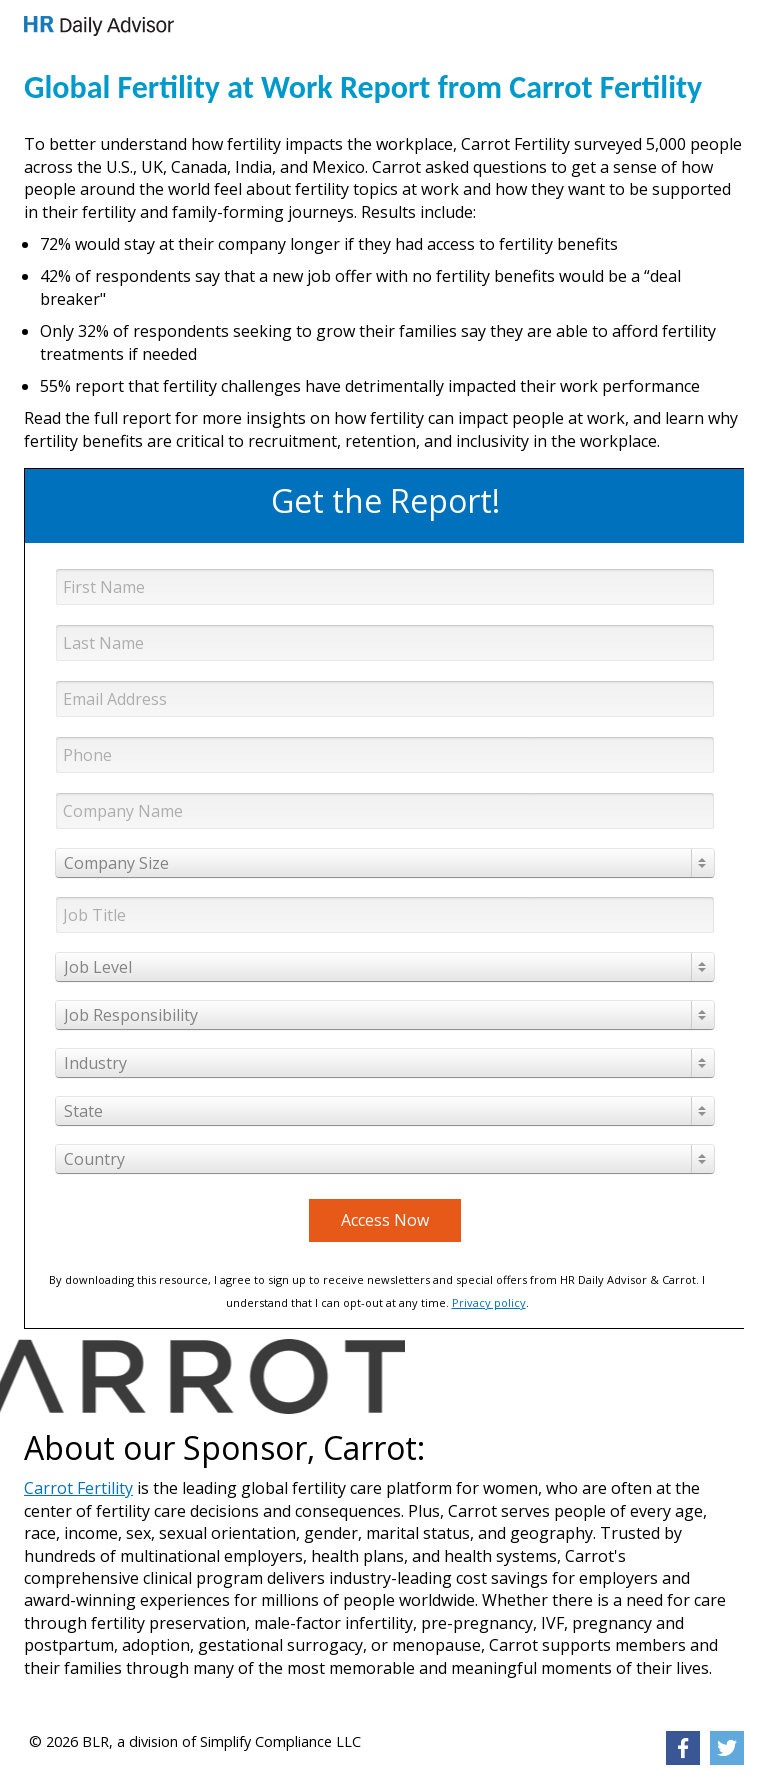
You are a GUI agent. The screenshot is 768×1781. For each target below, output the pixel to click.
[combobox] (385, 863)
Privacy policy (489, 1302)
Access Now (385, 1220)
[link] (99, 26)
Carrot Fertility (78, 1488)
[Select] (385, 863)
